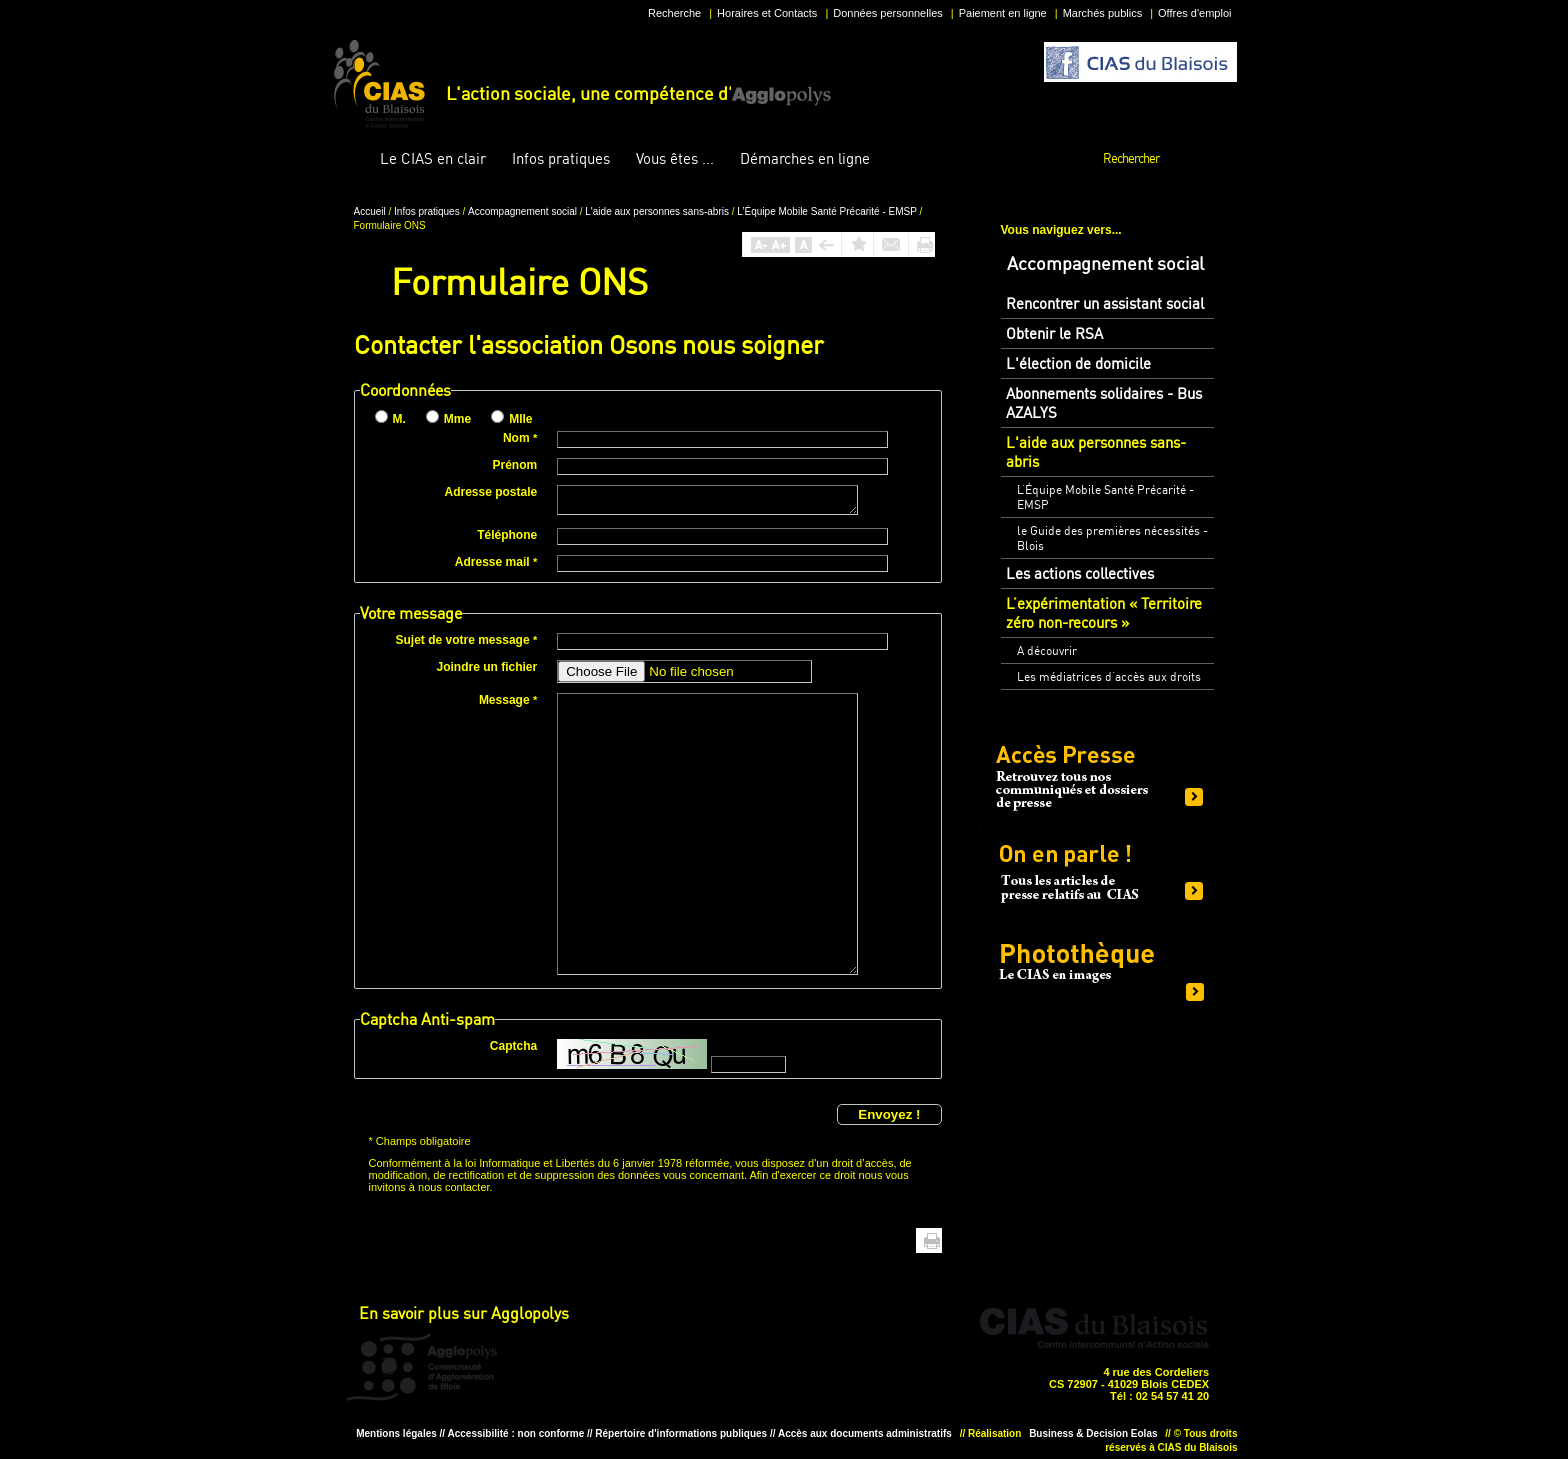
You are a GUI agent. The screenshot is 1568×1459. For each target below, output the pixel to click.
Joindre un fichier (487, 667)
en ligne (805, 158)
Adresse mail (496, 562)
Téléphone (507, 535)
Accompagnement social (524, 211)
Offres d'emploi (1194, 13)
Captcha (513, 1046)
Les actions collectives (1080, 573)
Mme (457, 419)
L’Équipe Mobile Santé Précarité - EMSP (828, 211)
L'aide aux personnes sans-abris (658, 211)
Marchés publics (1102, 13)
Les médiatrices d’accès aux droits (1109, 676)
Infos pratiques (428, 211)
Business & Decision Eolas (1093, 1433)
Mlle (520, 419)
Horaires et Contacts (767, 13)
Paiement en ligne (1003, 13)
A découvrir (1047, 650)
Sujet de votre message (467, 640)
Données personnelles (887, 13)
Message (508, 700)
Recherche (674, 13)
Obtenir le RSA (1054, 333)
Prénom (515, 465)
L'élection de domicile (1078, 363)
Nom (520, 438)
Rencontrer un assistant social (1105, 303)
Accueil (352, 159)
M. (399, 419)
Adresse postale (490, 492)
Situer (777, 1366)
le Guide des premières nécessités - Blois (1112, 538)
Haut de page (901, 1240)
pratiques (561, 158)
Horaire (715, 1366)
